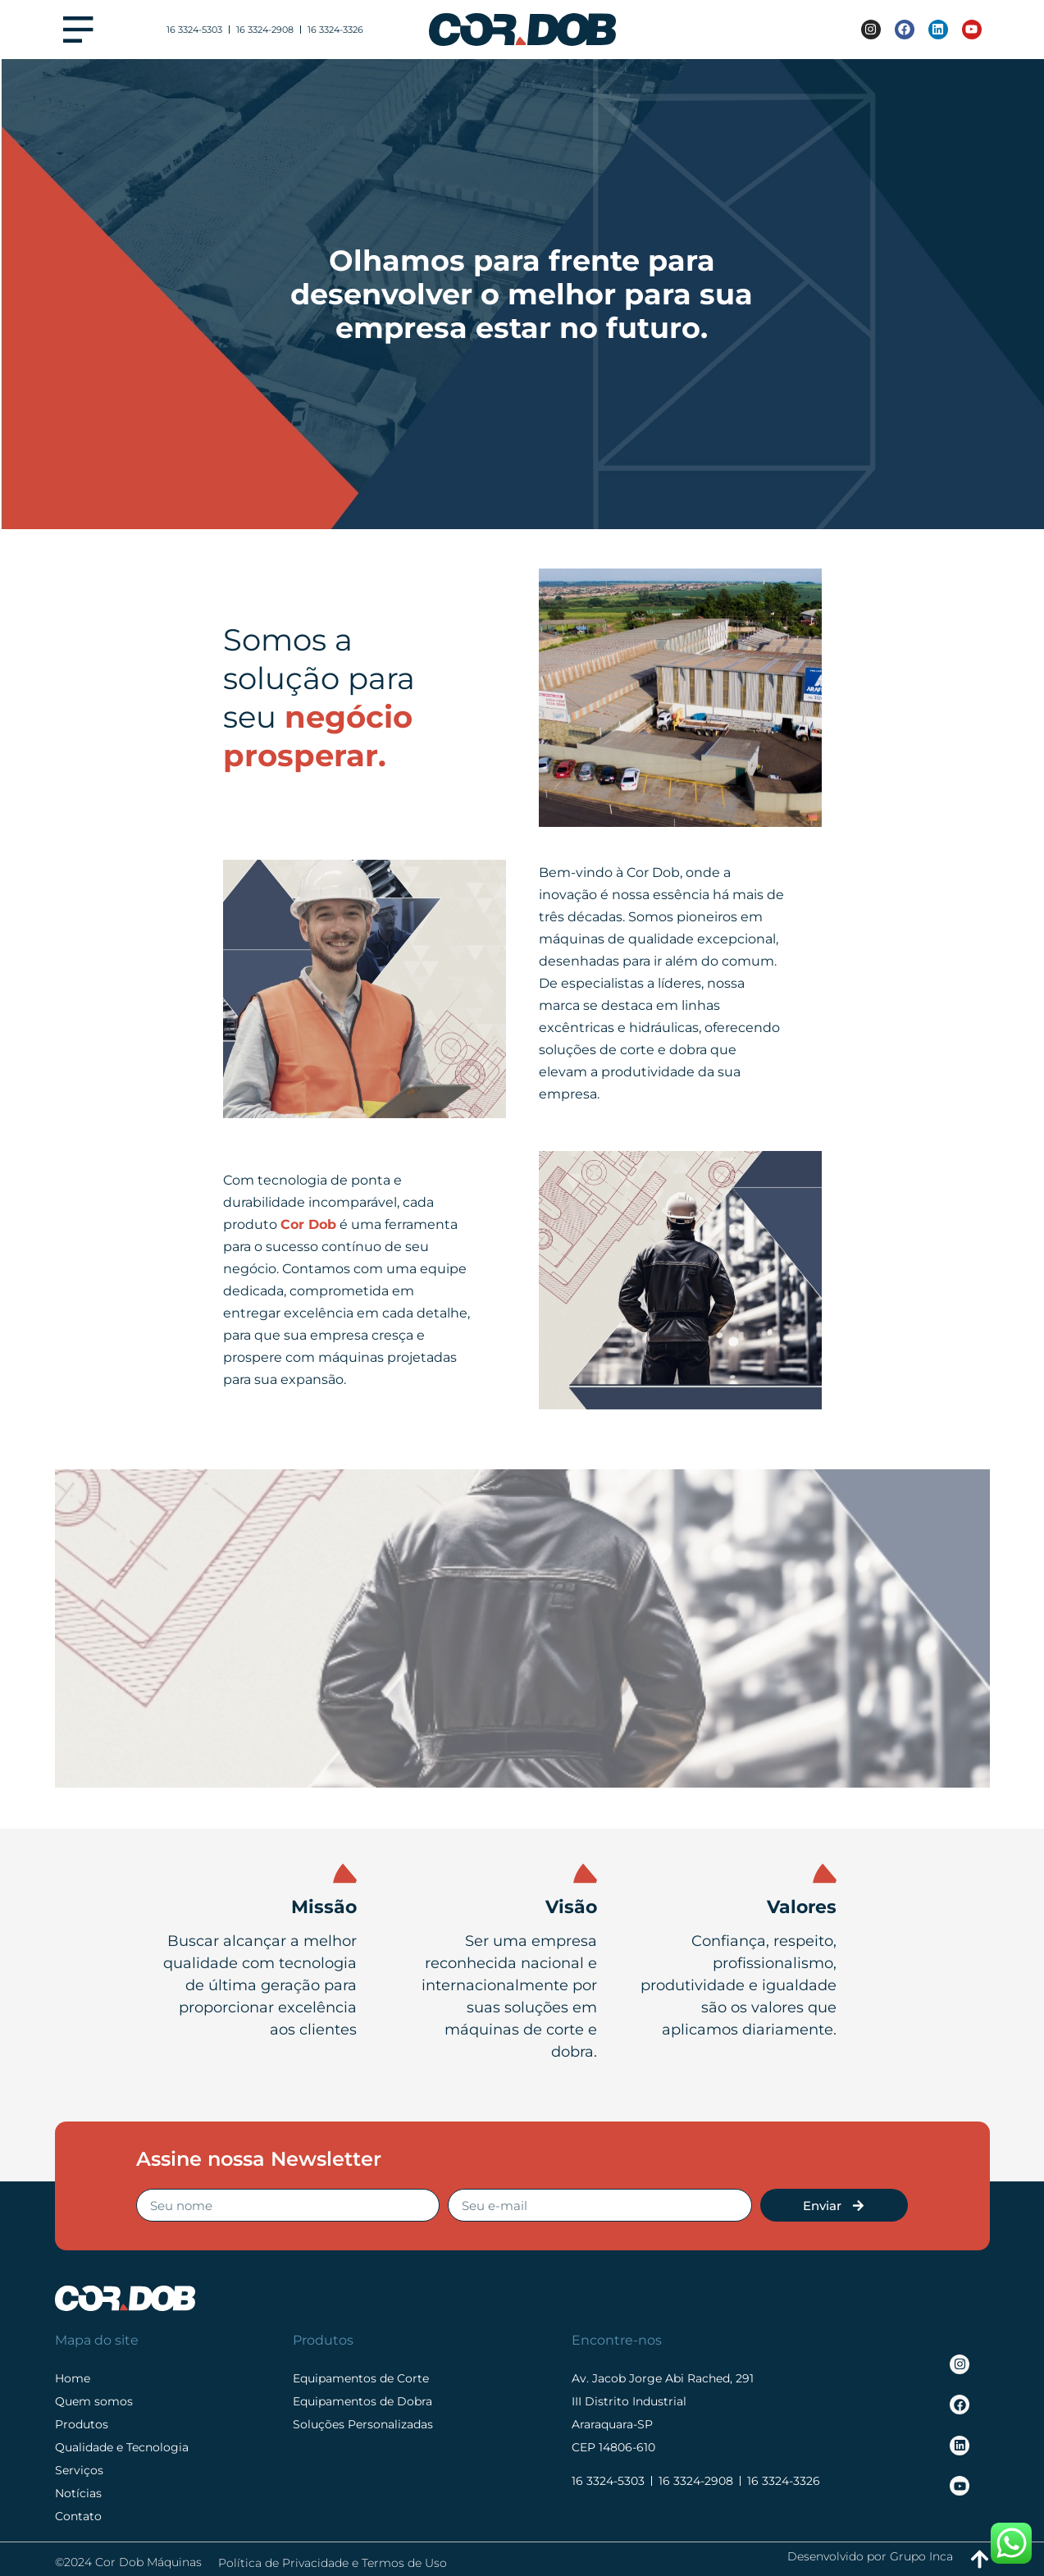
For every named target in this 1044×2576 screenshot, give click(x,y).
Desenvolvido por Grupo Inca (870, 2556)
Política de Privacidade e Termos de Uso (332, 2562)
